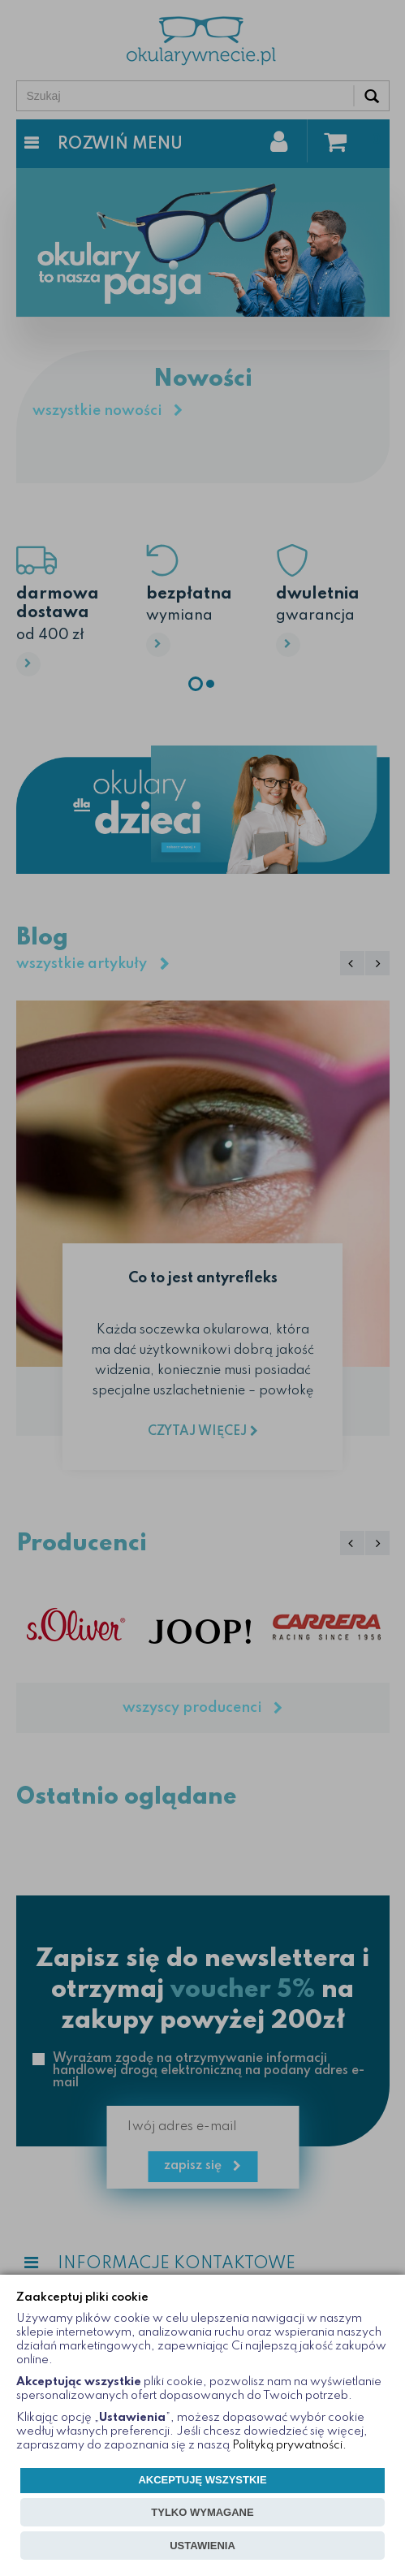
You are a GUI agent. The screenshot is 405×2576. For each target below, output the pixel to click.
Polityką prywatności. (289, 2445)
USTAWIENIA (202, 2545)
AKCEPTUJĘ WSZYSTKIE (202, 2480)
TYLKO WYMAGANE (202, 2512)
